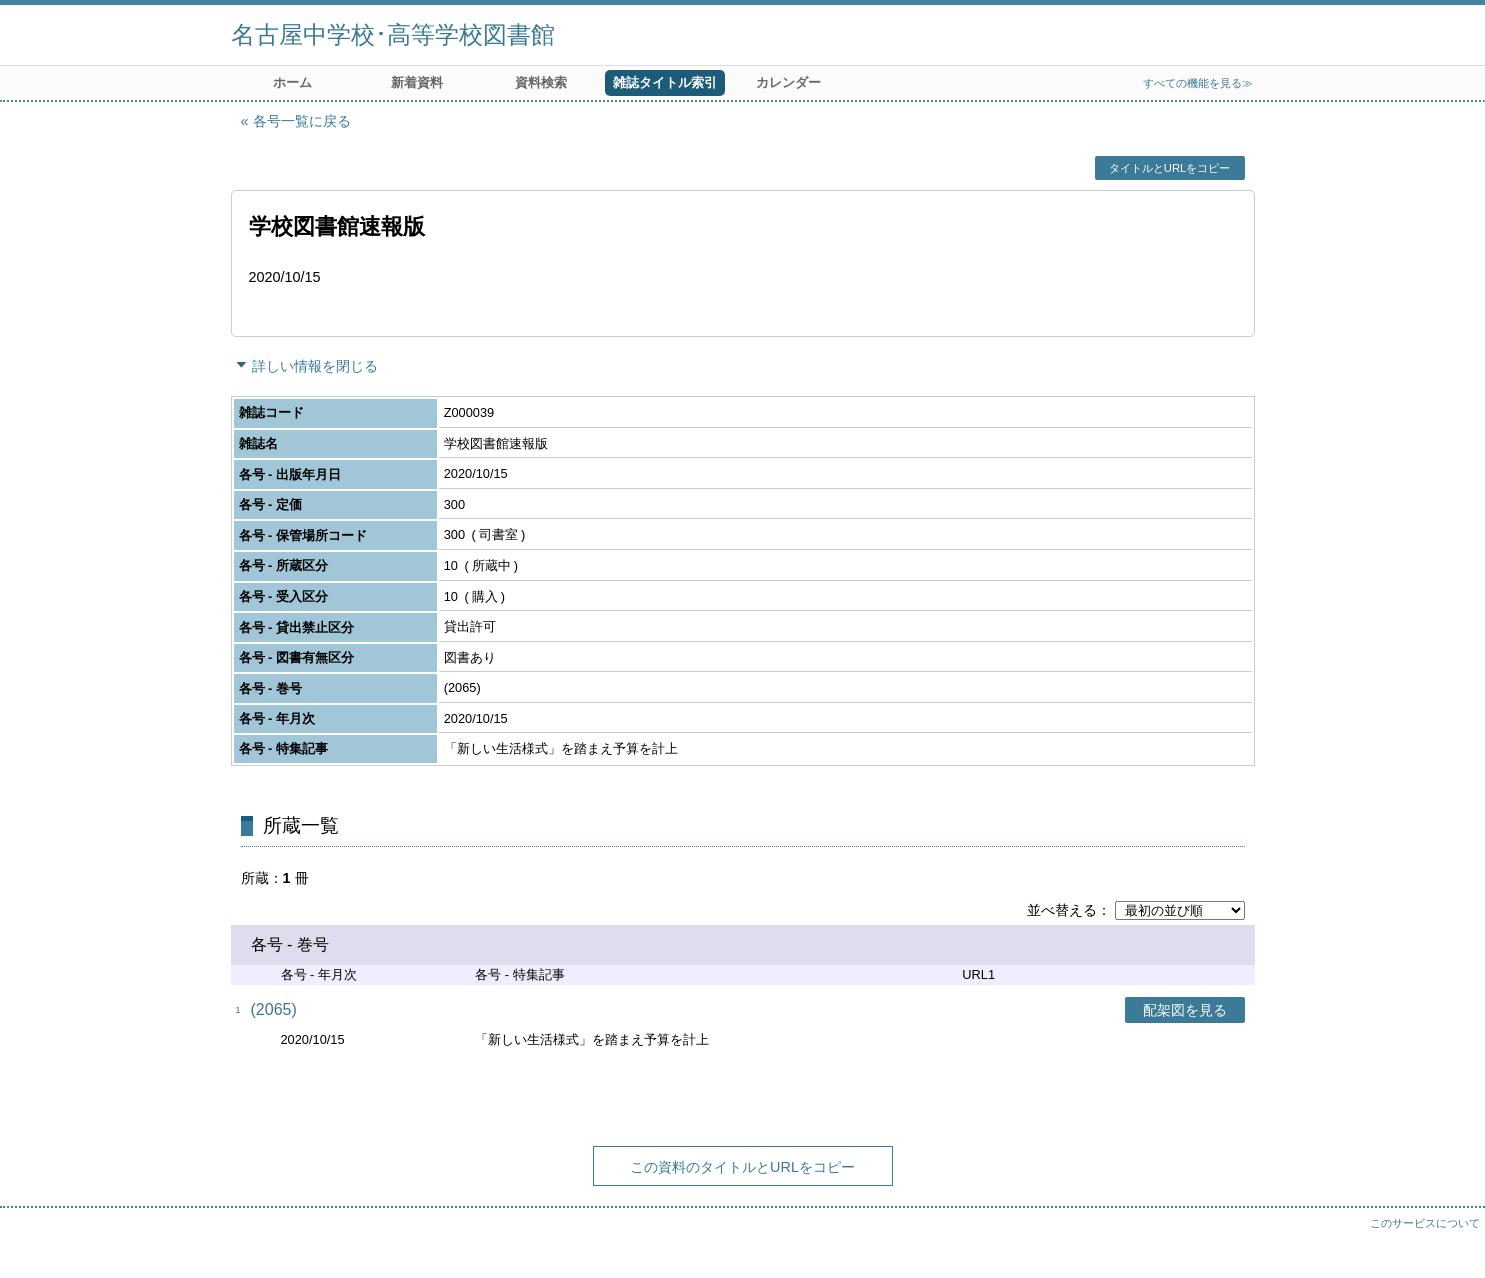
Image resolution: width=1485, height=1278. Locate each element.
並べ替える (1062, 910)
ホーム (292, 82)
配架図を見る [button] (1185, 1010)
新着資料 (417, 82)
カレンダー (788, 82)
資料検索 (541, 82)
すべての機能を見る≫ (1198, 83)
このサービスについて (1425, 1223)
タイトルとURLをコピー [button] (1169, 168)
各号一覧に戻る (302, 121)
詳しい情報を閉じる (315, 366)
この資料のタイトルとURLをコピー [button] (742, 1167)
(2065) (274, 1009)
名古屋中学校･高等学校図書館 (393, 34)
